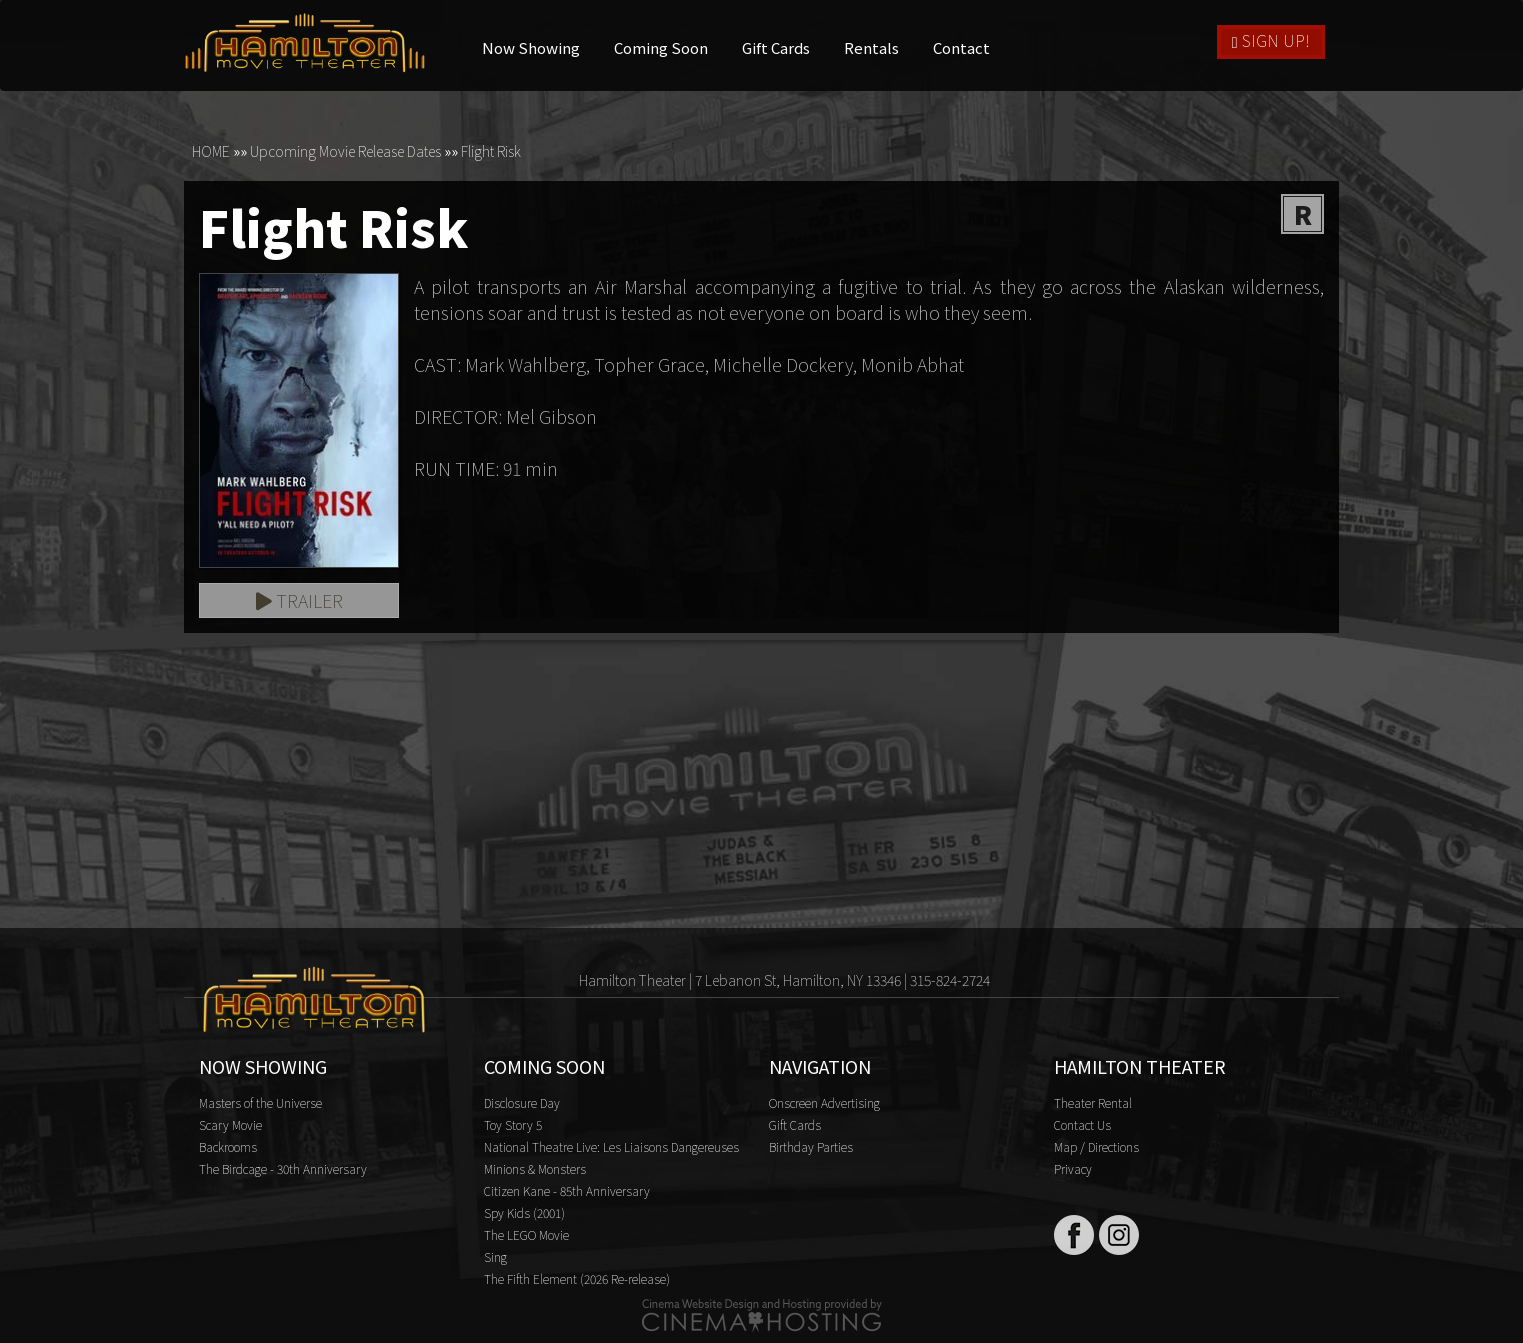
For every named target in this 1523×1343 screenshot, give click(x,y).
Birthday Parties (811, 1146)
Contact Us (1082, 1124)
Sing (495, 1256)
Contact (961, 47)
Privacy (1073, 1168)
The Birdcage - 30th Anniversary (283, 1168)
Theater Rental (1093, 1102)
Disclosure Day (522, 1102)
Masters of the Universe (260, 1102)
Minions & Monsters (535, 1168)
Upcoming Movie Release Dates (345, 151)
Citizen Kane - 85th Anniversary (567, 1190)
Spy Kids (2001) (524, 1212)
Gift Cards (776, 47)
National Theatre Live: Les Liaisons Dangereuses (611, 1146)
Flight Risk (491, 151)
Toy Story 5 (513, 1124)
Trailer (299, 600)
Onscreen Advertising (824, 1102)
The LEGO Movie (526, 1234)
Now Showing (531, 47)
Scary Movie (230, 1124)
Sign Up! (1271, 40)
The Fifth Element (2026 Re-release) (577, 1278)
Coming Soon (661, 47)
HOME (211, 151)
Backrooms (228, 1146)
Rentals (871, 47)
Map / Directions (1096, 1146)
